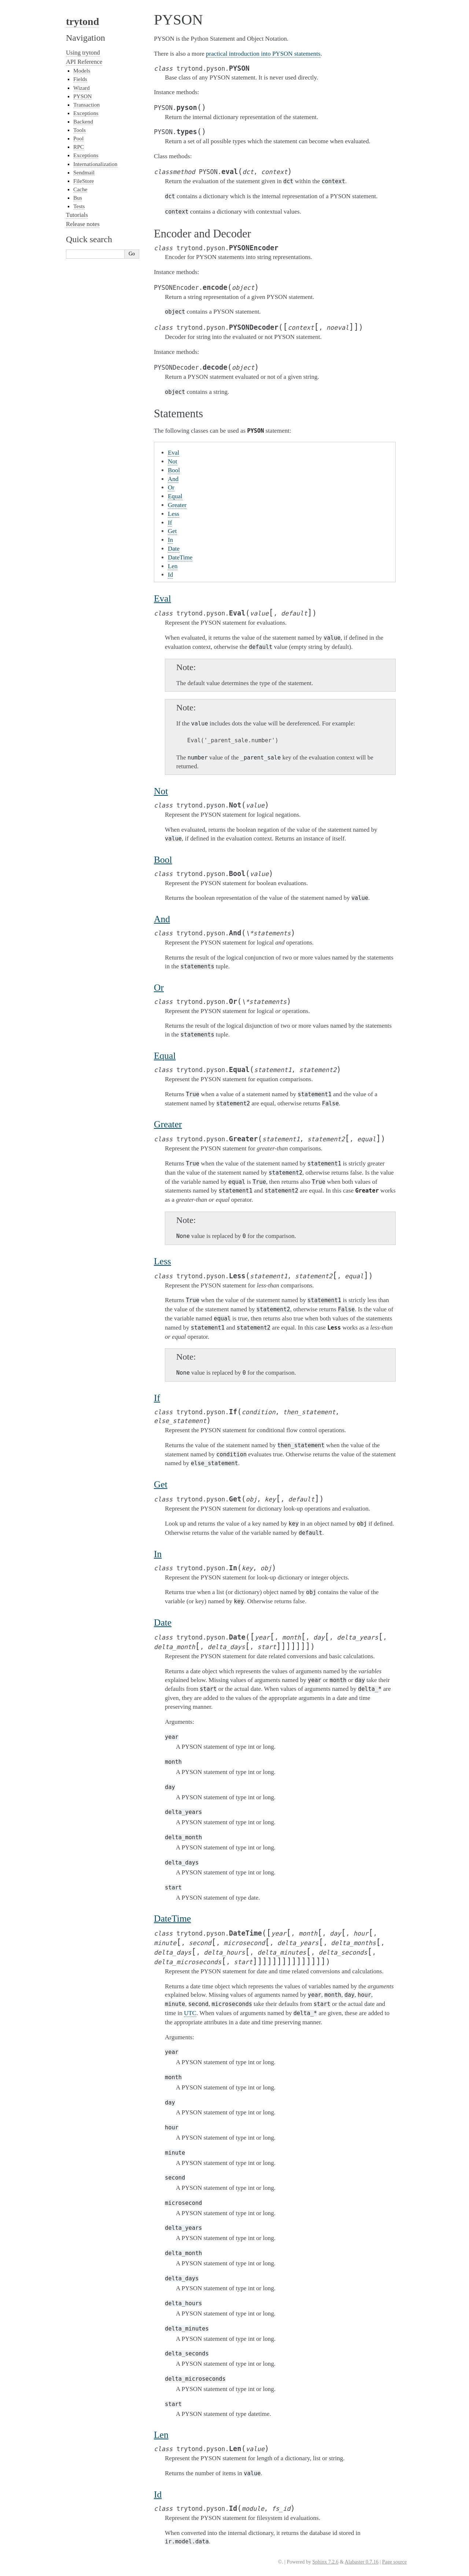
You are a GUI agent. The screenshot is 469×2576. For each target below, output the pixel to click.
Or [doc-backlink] (159, 987)
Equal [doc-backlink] (165, 1055)
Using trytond (83, 52)
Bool (174, 470)
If (170, 522)
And (173, 479)
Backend (83, 121)
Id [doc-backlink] (158, 2494)
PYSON (82, 96)
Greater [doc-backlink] (168, 1124)
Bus (77, 198)
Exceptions (85, 113)
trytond (82, 21)
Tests (79, 206)
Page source (394, 2562)
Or (171, 487)
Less (173, 513)
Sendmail (84, 172)
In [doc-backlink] (158, 1554)
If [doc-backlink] (157, 1398)
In (170, 539)
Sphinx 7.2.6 (325, 2562)
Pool (78, 138)
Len (172, 566)
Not (172, 461)
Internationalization (95, 164)
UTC (190, 2013)
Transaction (86, 104)
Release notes (83, 224)
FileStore (83, 181)
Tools (79, 130)
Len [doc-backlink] (161, 2434)
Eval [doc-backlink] (162, 598)
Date (174, 548)
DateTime (180, 557)
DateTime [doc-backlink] (172, 1918)
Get (172, 531)
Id (170, 574)
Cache (80, 189)
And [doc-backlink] (162, 919)
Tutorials (77, 214)
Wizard (81, 88)
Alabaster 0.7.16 (361, 2562)
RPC (78, 147)
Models (81, 70)
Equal (175, 496)
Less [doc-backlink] (162, 1261)
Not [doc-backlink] (161, 791)
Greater (177, 505)
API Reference (84, 61)
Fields (80, 79)
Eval (173, 452)
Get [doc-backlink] (160, 1484)
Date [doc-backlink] (162, 1622)
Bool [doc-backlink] (163, 859)
